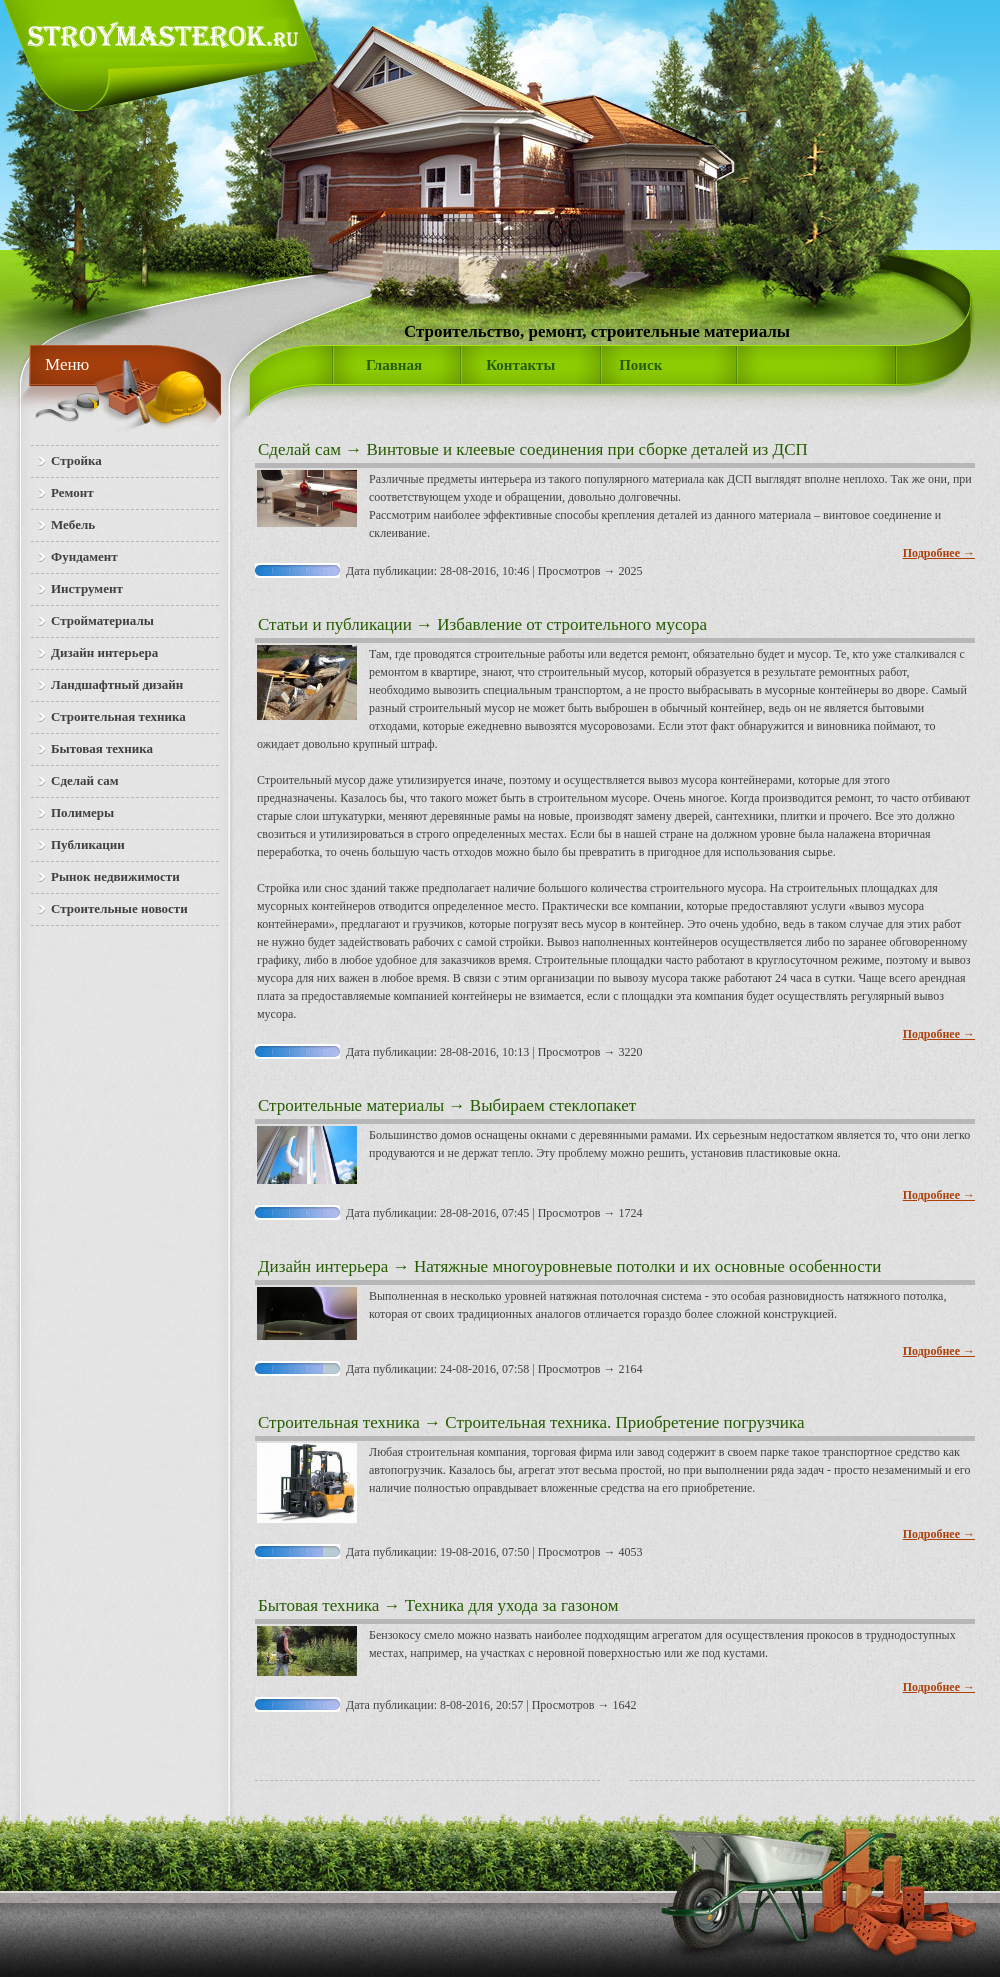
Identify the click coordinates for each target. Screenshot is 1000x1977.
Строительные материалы (351, 1105)
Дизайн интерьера (323, 1266)
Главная (394, 365)
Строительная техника (339, 1422)
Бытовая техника (318, 1605)
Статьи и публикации (335, 624)
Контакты (520, 365)
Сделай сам (299, 449)
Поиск (640, 365)
